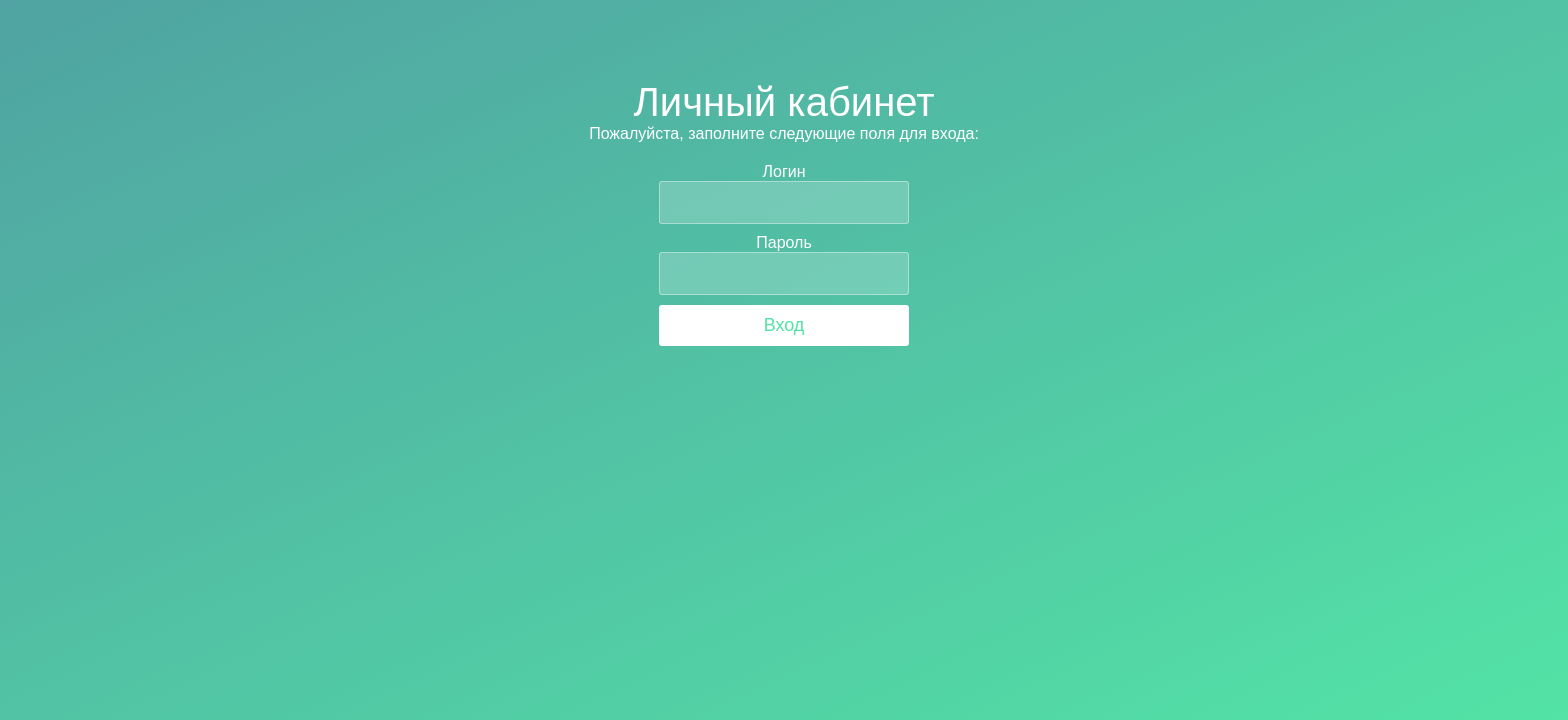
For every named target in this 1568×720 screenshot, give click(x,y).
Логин (783, 171)
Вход (784, 325)
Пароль (784, 242)
